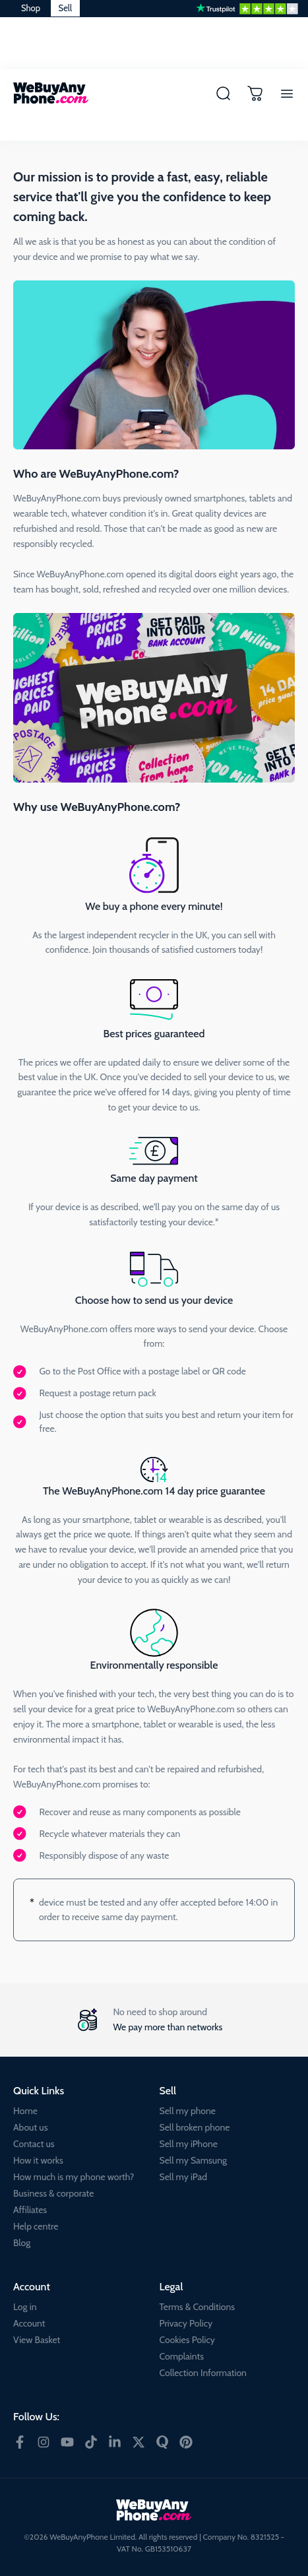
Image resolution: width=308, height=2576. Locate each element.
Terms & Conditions (197, 2307)
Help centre (35, 2226)
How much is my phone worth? (73, 2177)
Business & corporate (53, 2193)
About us (30, 2127)
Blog (21, 2243)
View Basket (36, 2340)
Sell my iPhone (189, 2144)
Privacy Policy (186, 2323)
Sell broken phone (195, 2127)
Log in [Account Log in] (25, 2307)
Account (29, 2323)
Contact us (34, 2144)
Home (25, 2111)
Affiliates (30, 2210)
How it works (38, 2160)
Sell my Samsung (194, 2160)
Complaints (182, 2356)
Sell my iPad (183, 2177)
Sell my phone (188, 2111)
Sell (65, 8)
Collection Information (203, 2373)
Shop (30, 8)
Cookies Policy (187, 2340)
